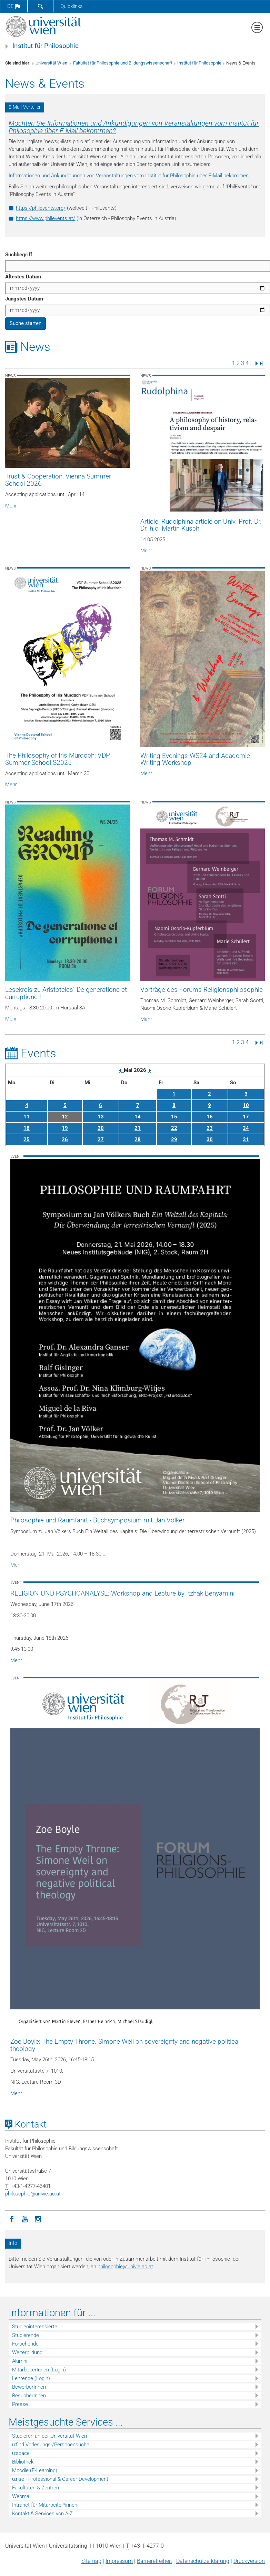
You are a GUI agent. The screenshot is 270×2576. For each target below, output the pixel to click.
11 (26, 1117)
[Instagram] (37, 2218)
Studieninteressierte (34, 2326)
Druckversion (249, 2561)
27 (101, 1139)
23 (210, 1128)
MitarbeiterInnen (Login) (39, 2370)
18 (26, 1128)
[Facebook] (11, 2218)
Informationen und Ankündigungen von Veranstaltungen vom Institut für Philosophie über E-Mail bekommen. (129, 175)
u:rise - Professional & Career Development (60, 2479)
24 (246, 1128)
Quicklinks (71, 6)
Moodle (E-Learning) (34, 2470)
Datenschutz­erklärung (202, 2561)
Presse (20, 2404)
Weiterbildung (27, 2352)
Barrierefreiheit (154, 2561)
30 (210, 1139)
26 (65, 1139)
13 (101, 1117)
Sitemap (91, 2561)
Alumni (19, 2361)
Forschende (25, 2344)
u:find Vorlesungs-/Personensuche (50, 2444)
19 (65, 1128)
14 (137, 1117)
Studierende (25, 2335)
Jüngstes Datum (24, 299)
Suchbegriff (18, 254)
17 (246, 1117)
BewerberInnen (29, 2387)
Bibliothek (22, 2462)
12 (65, 1117)
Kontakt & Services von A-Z (42, 2513)
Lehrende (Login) (31, 2378)
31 (246, 1139)
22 (174, 1128)
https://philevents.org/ (41, 208)
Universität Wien (52, 63)
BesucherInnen (29, 2395)
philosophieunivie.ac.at (33, 2194)
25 (26, 1139)
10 (246, 1105)
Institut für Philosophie (45, 46)
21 (137, 1128)
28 (137, 1139)
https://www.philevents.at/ (45, 218)
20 (101, 1128)
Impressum (119, 2561)
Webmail (21, 2496)
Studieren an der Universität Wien (49, 2436)
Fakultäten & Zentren (35, 2488)
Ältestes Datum (23, 277)
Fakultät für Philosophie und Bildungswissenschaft (122, 63)
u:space (21, 2453)
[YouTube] (24, 2218)
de (13, 6)
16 (210, 1117)
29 (174, 1139)
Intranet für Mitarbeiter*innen (44, 2505)
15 (174, 1117)
